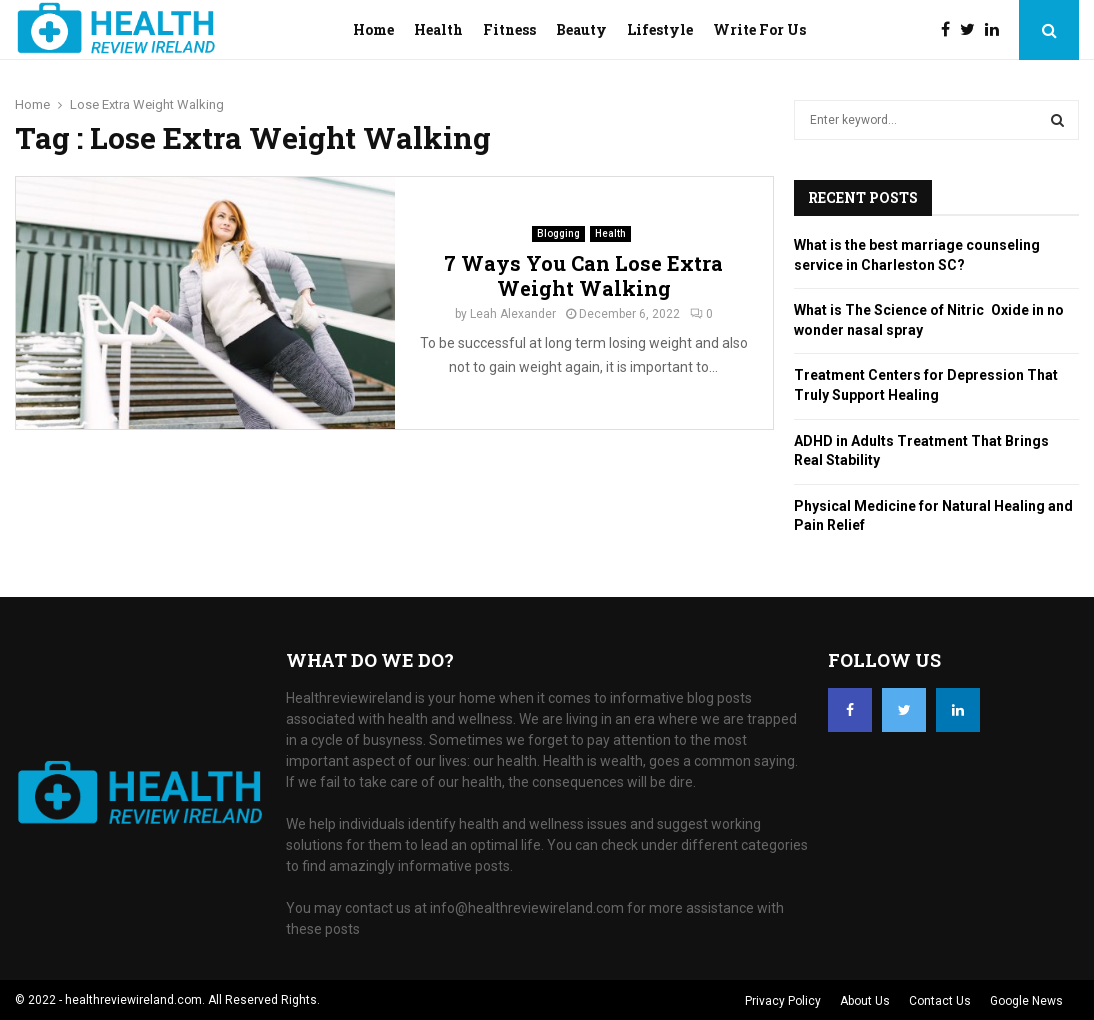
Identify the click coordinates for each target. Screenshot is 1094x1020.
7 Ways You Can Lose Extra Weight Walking (583, 275)
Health (438, 29)
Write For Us (759, 29)
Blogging (558, 233)
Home (373, 29)
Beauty (581, 29)
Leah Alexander (513, 314)
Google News (1026, 1001)
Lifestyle (660, 29)
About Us (865, 1001)
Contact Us (940, 1001)
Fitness (509, 29)
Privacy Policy (783, 1001)
